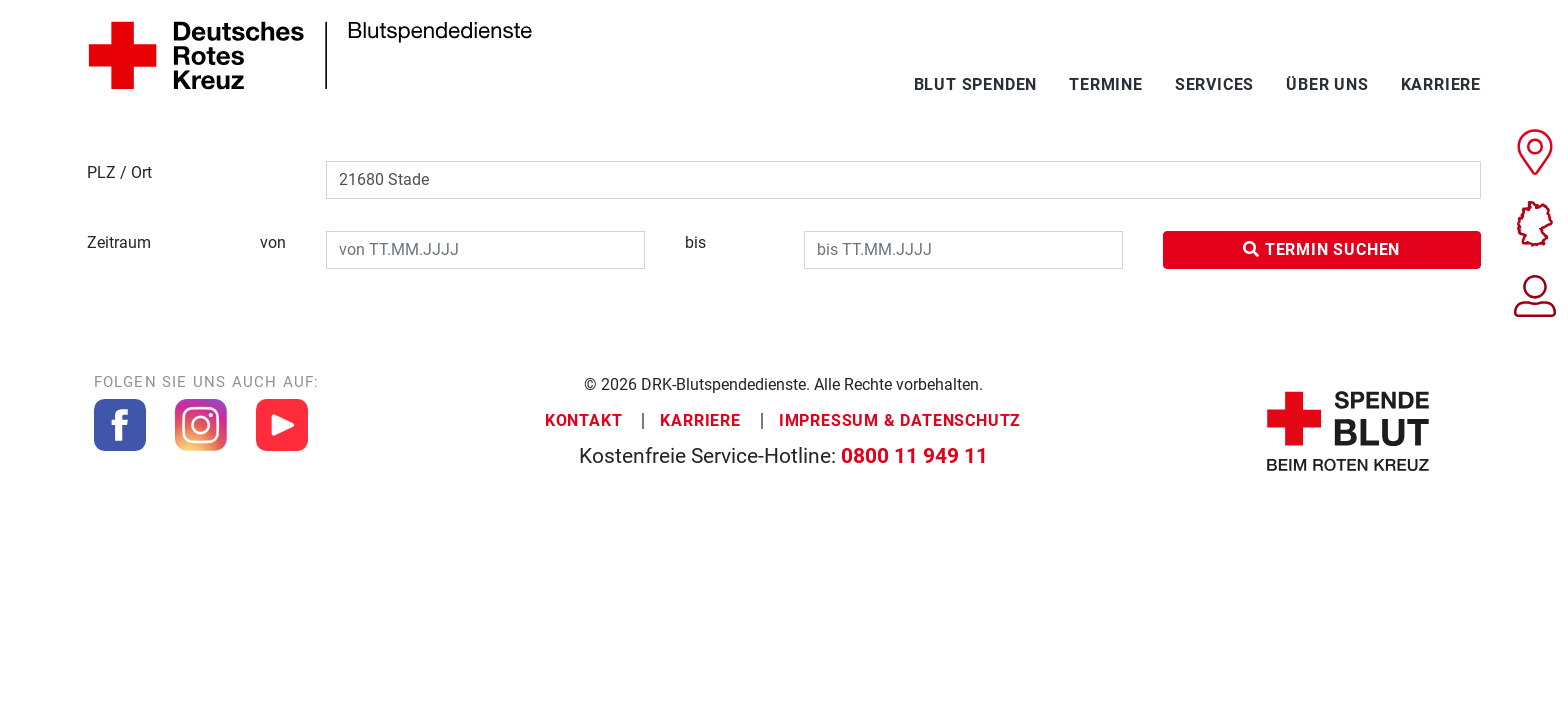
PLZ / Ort (119, 172)
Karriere (1441, 84)
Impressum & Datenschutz (900, 420)
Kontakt (584, 420)
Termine (1106, 84)
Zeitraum (186, 243)
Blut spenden (976, 84)
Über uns (1327, 84)
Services (1214, 84)
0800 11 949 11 (914, 456)
